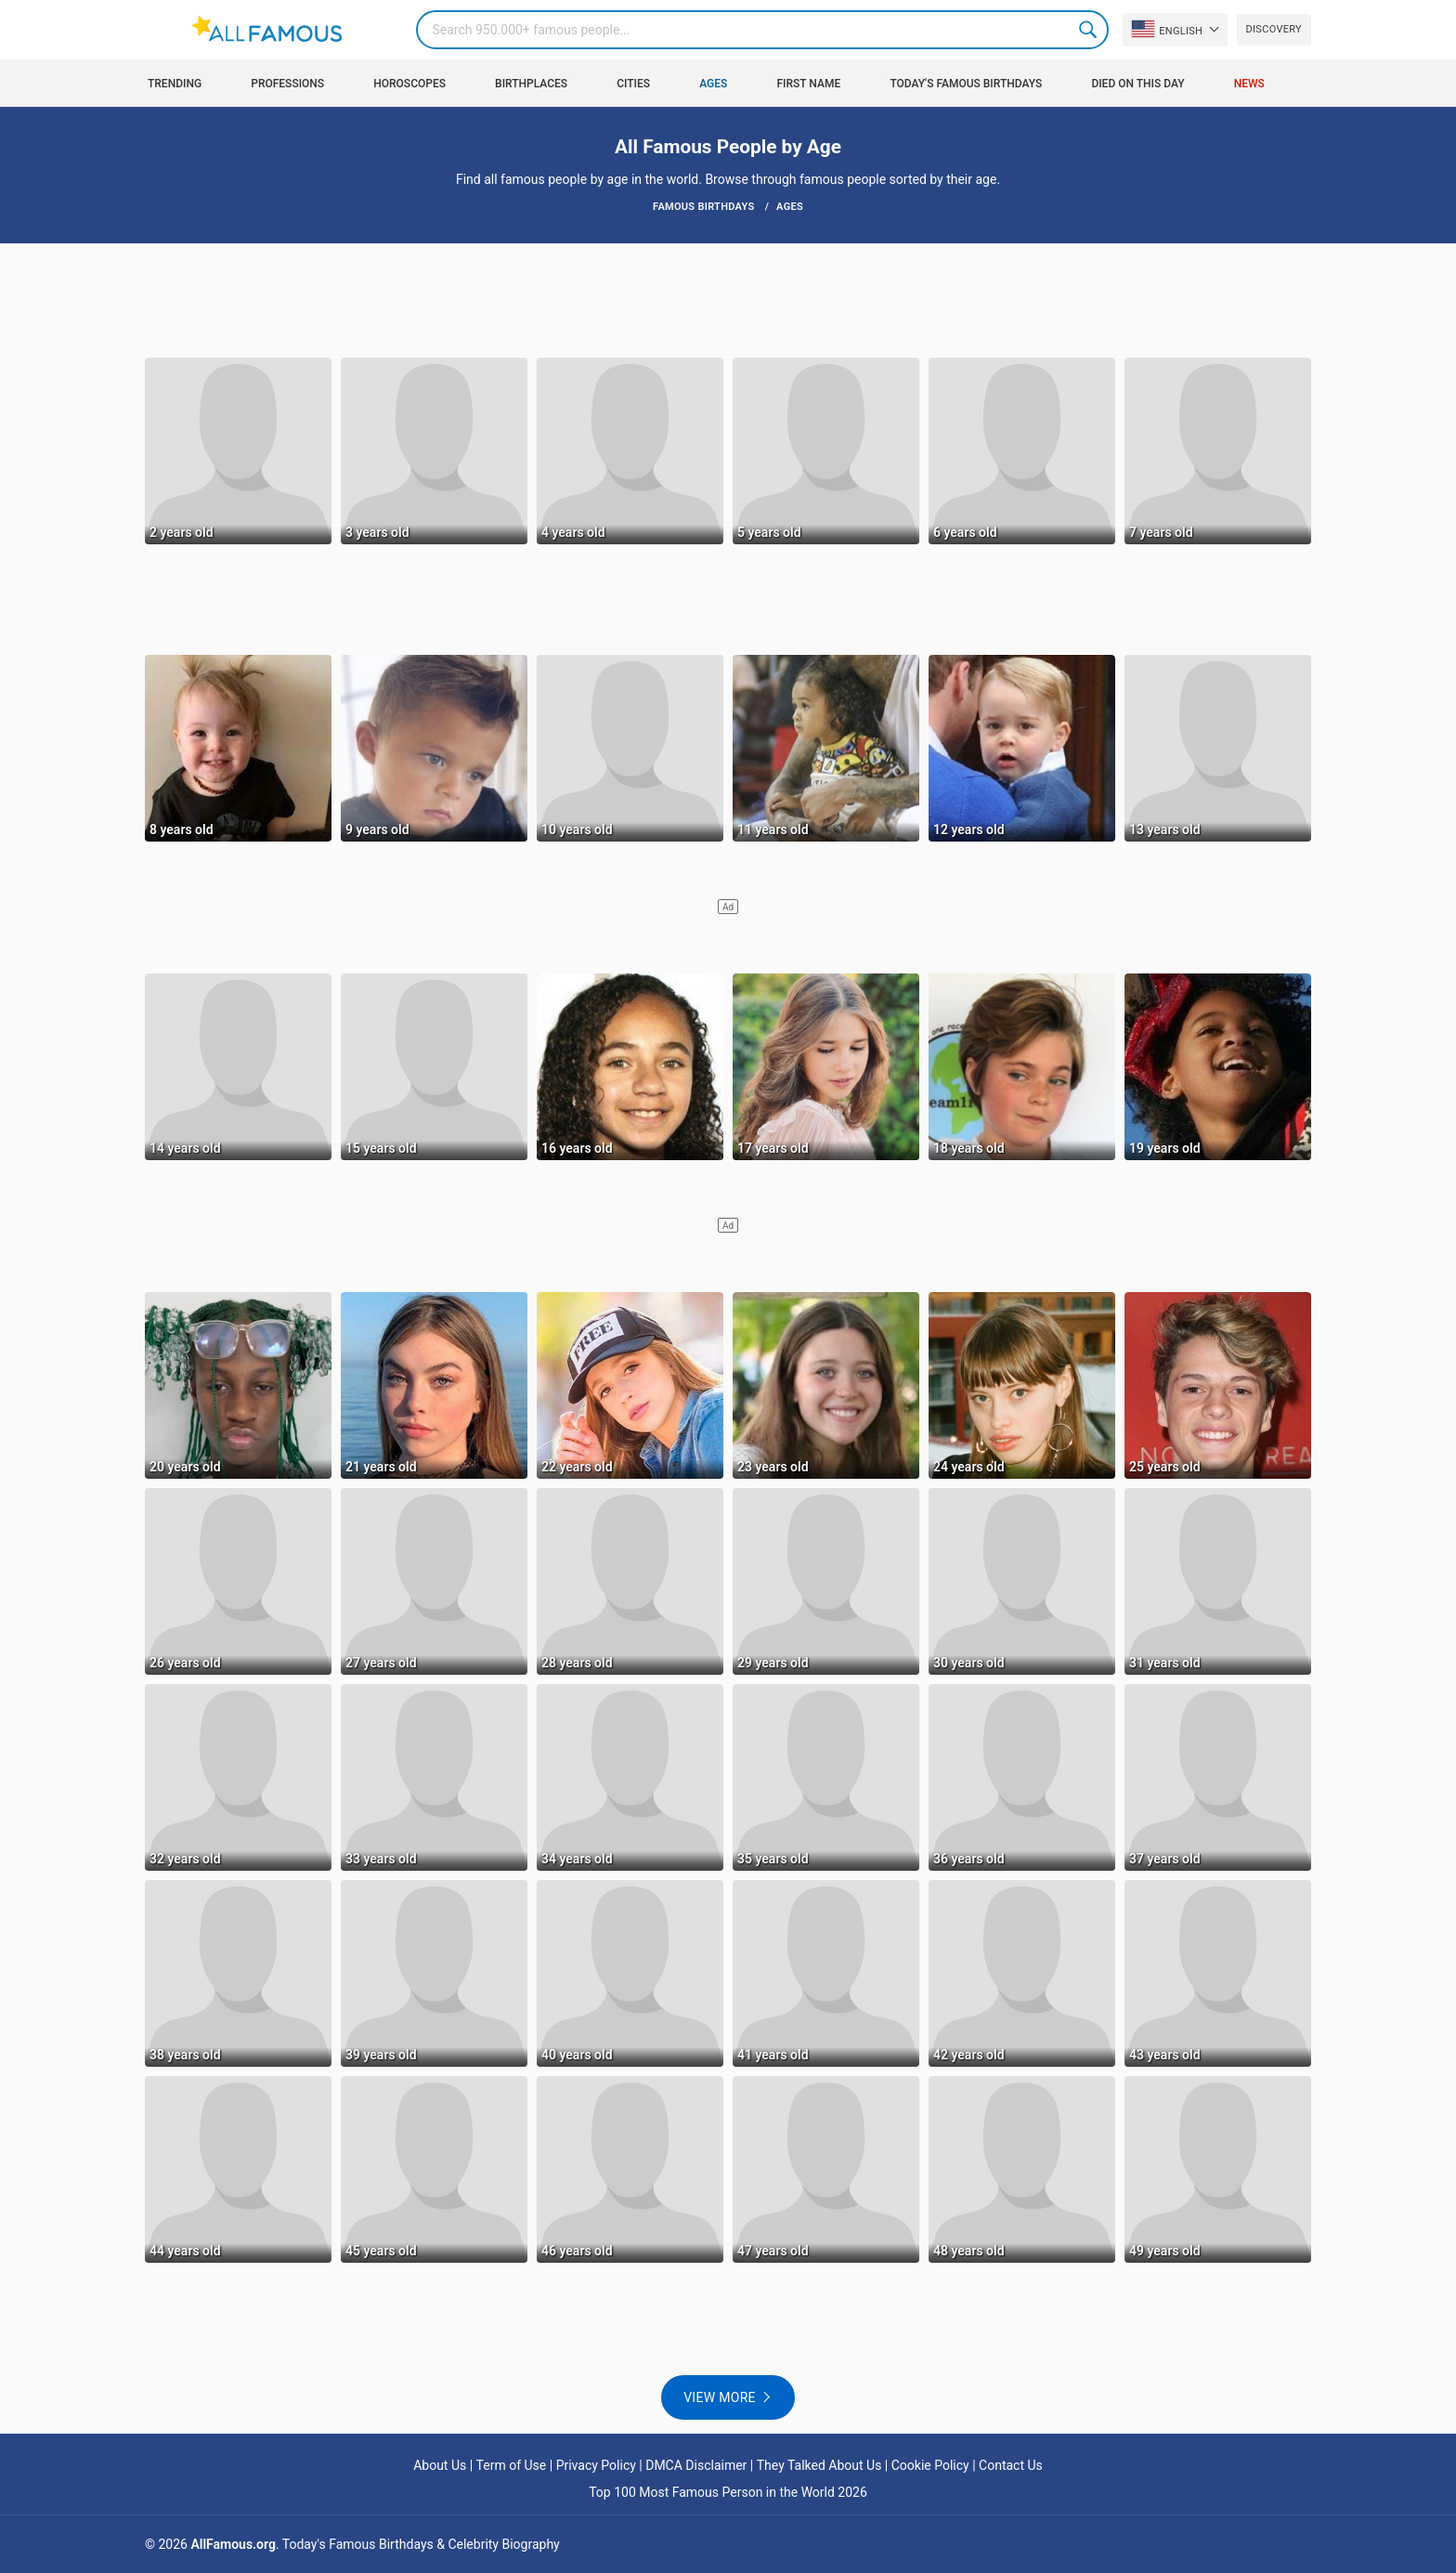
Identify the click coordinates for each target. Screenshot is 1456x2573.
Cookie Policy (930, 2465)
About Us (439, 2465)
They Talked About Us (819, 2465)
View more (719, 2397)
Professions (287, 83)
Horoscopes (409, 83)
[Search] (762, 29)
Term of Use (511, 2465)
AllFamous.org (232, 2544)
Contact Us (1011, 2465)
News (1249, 83)
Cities (633, 83)
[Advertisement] (728, 299)
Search (1089, 29)
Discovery (1274, 29)
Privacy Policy (596, 2465)
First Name (809, 83)
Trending (175, 83)
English (1167, 28)
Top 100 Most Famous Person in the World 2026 (728, 2492)
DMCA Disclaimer (696, 2465)
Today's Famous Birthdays (966, 83)
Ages (713, 83)
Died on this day (1137, 83)
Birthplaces (531, 83)
